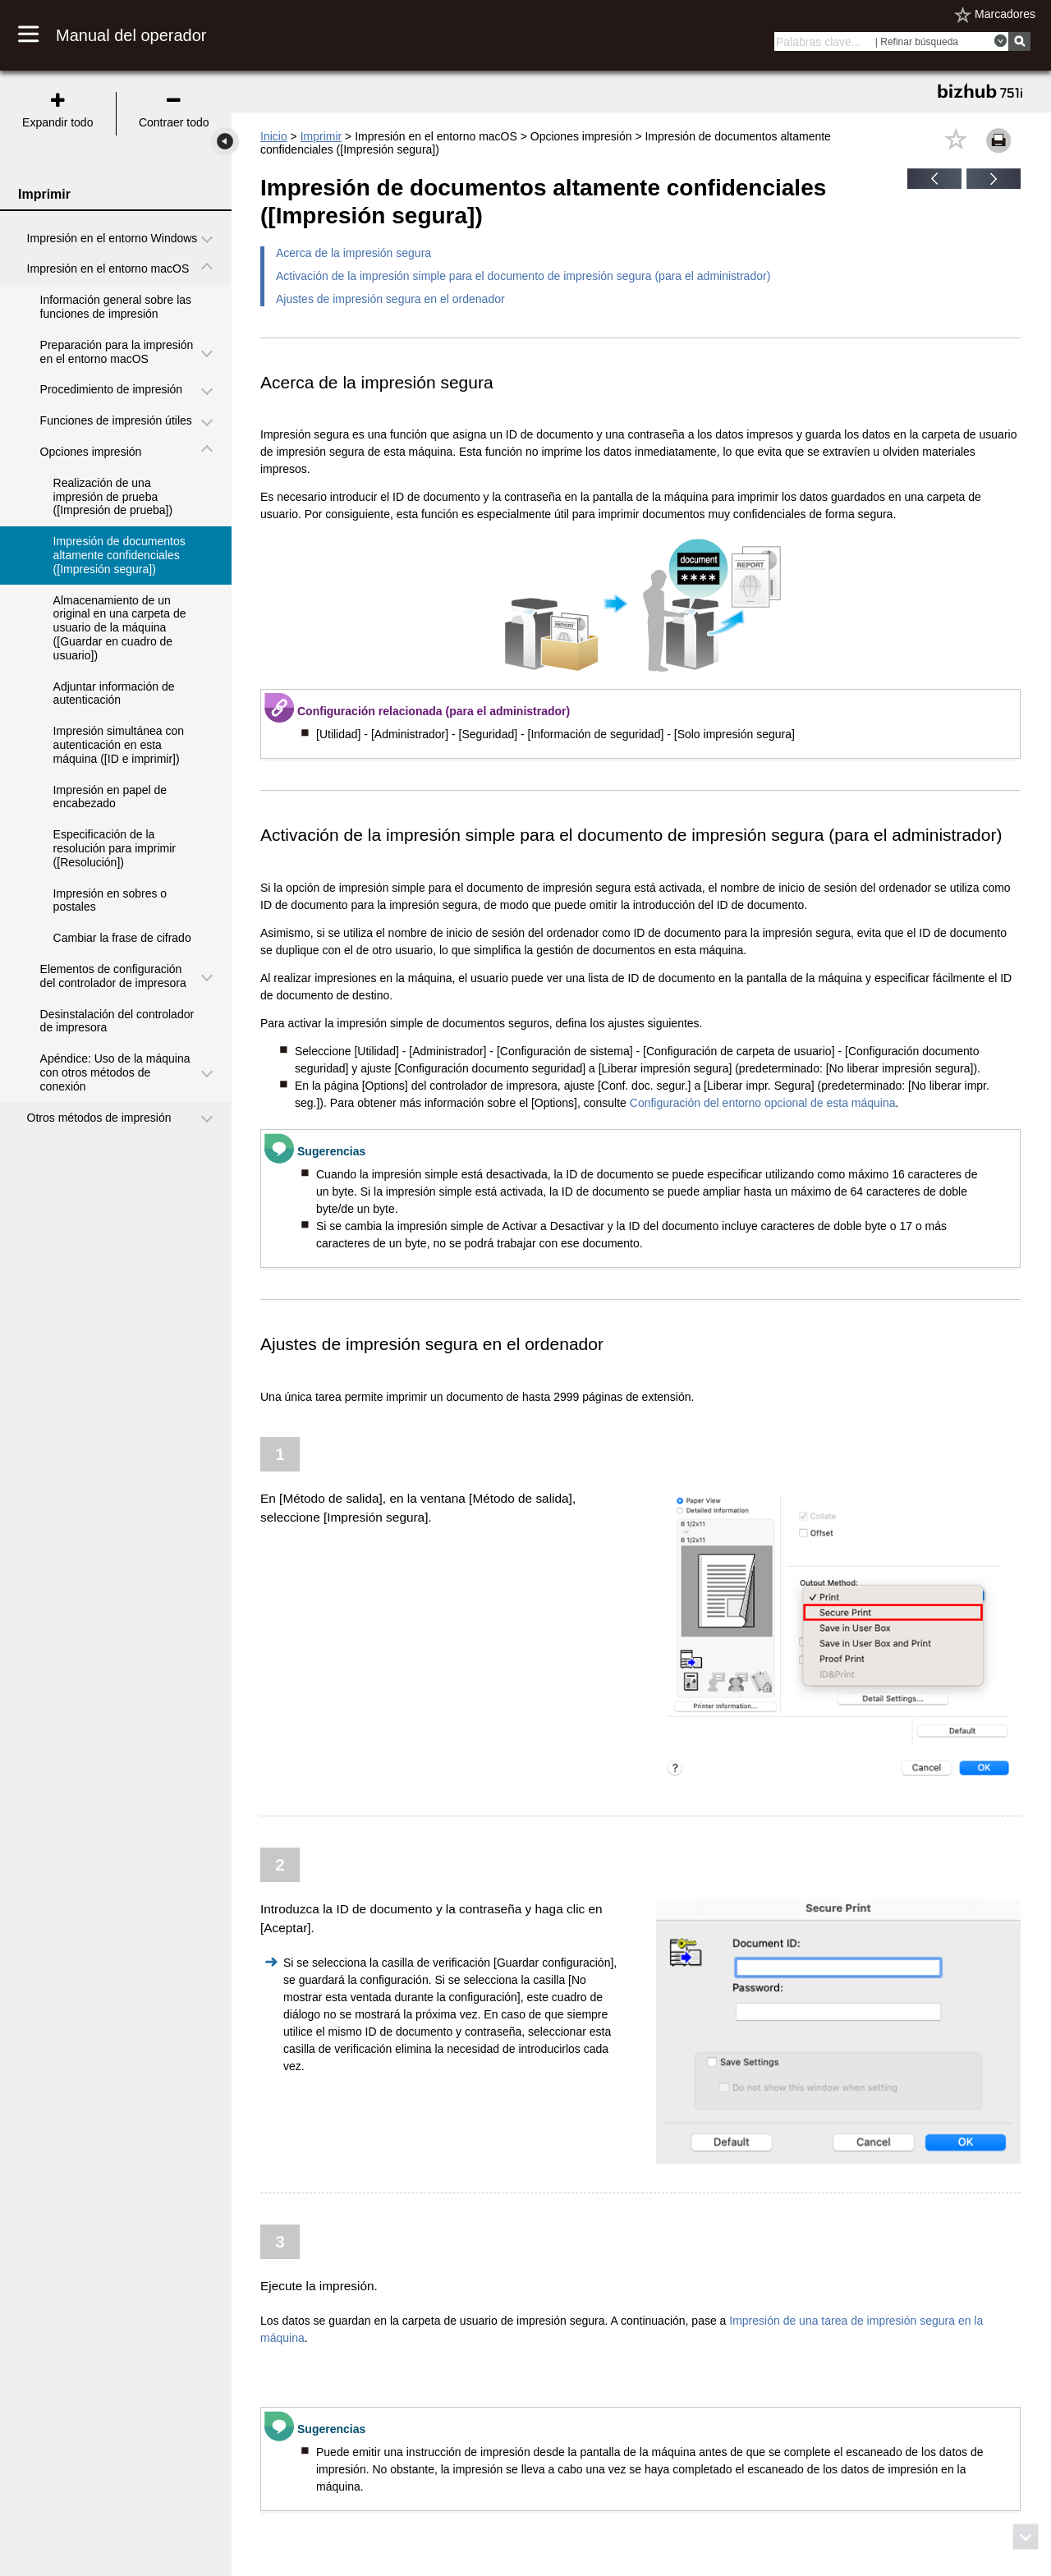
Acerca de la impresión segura (353, 252)
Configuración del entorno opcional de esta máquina (763, 1102)
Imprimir (321, 136)
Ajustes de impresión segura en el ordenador (390, 298)
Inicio (273, 136)
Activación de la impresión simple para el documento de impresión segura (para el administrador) (523, 275)
